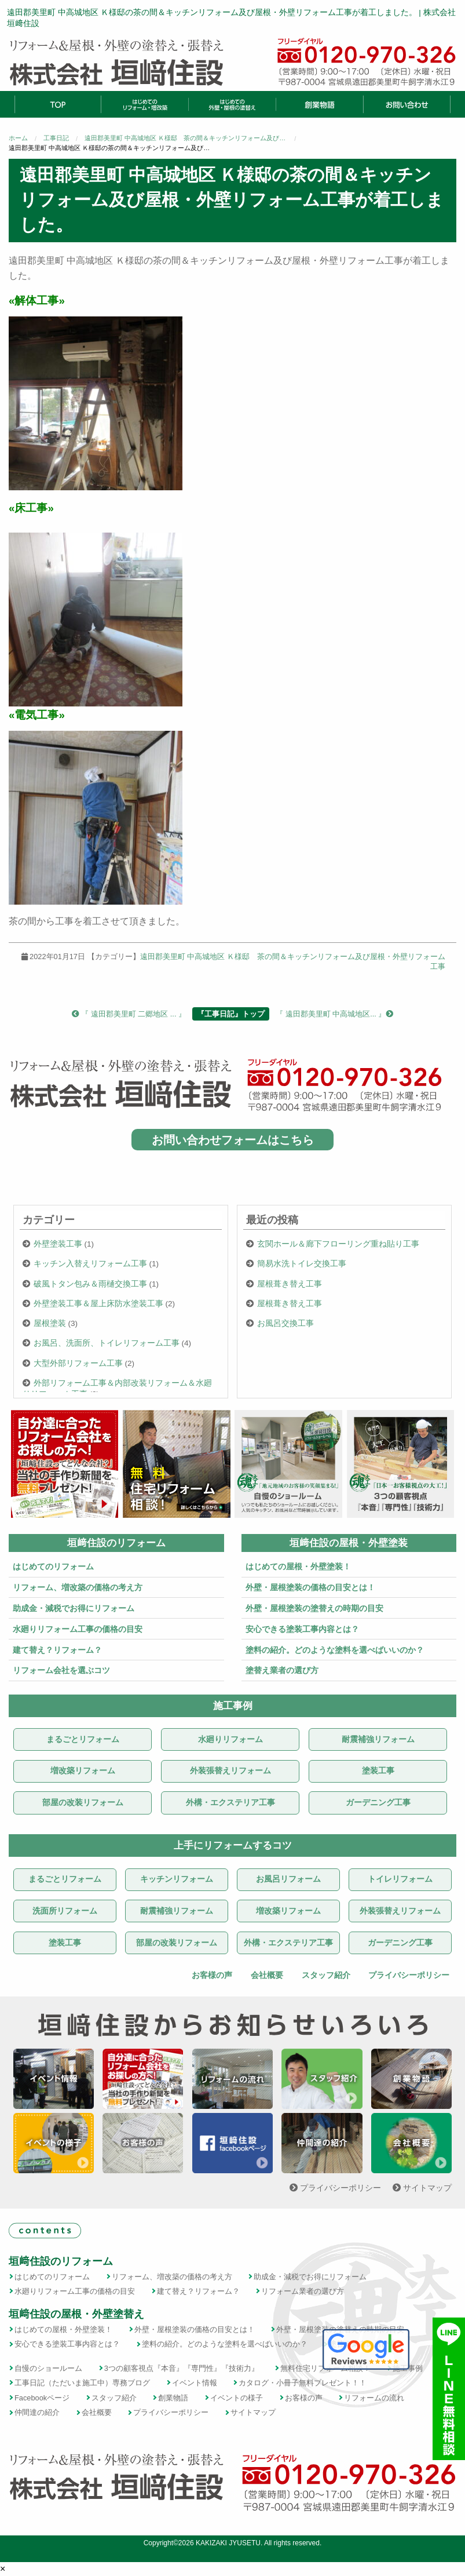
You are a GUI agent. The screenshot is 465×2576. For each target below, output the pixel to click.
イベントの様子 (236, 2397)
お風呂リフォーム (288, 1879)
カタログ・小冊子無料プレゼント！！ (303, 2382)
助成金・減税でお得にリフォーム (73, 1608)
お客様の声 (210, 1975)
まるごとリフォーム (82, 1739)
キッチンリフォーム (176, 1879)
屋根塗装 (50, 1323)
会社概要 (265, 1975)
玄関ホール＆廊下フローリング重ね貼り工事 (338, 1244)
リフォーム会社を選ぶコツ (61, 1670)
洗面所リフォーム (64, 1911)
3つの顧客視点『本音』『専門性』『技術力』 (181, 2368)
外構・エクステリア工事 (230, 1802)
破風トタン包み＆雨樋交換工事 (90, 1284)
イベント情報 (194, 2382)
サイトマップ (422, 2187)
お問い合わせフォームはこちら (233, 1139)
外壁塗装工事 (58, 1244)
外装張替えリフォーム (230, 1770)
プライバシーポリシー (407, 1975)
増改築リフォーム (82, 1770)
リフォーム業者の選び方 (302, 2291)
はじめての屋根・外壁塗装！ (298, 1566)
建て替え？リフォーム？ (57, 1650)
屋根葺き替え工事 (289, 1284)
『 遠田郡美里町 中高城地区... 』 (334, 1014)
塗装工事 (378, 1770)
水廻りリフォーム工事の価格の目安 (77, 1629)
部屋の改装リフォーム (82, 1802)
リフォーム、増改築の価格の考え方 (77, 1587)
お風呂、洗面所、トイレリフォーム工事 (107, 1343)
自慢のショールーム (48, 2368)
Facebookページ (41, 2397)
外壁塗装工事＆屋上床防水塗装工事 (98, 1303)
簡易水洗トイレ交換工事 (301, 1263)
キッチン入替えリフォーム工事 (90, 1263)
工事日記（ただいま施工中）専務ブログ (82, 2382)
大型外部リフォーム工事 (78, 1363)
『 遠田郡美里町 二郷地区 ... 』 (129, 1014)
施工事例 (232, 1705)
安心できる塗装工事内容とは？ (302, 1629)
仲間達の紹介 (37, 2412)
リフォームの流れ (374, 2397)
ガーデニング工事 (378, 1802)
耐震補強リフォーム (378, 1739)
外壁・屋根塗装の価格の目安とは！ (310, 1587)
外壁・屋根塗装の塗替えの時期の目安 (314, 1608)
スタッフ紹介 (324, 1975)
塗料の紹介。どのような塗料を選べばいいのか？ (335, 1650)
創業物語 (173, 2397)
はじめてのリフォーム (53, 1566)
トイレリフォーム (400, 1879)
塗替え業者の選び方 (282, 1670)
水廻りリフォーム (230, 1739)
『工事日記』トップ (231, 1014)
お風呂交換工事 (285, 1323)
